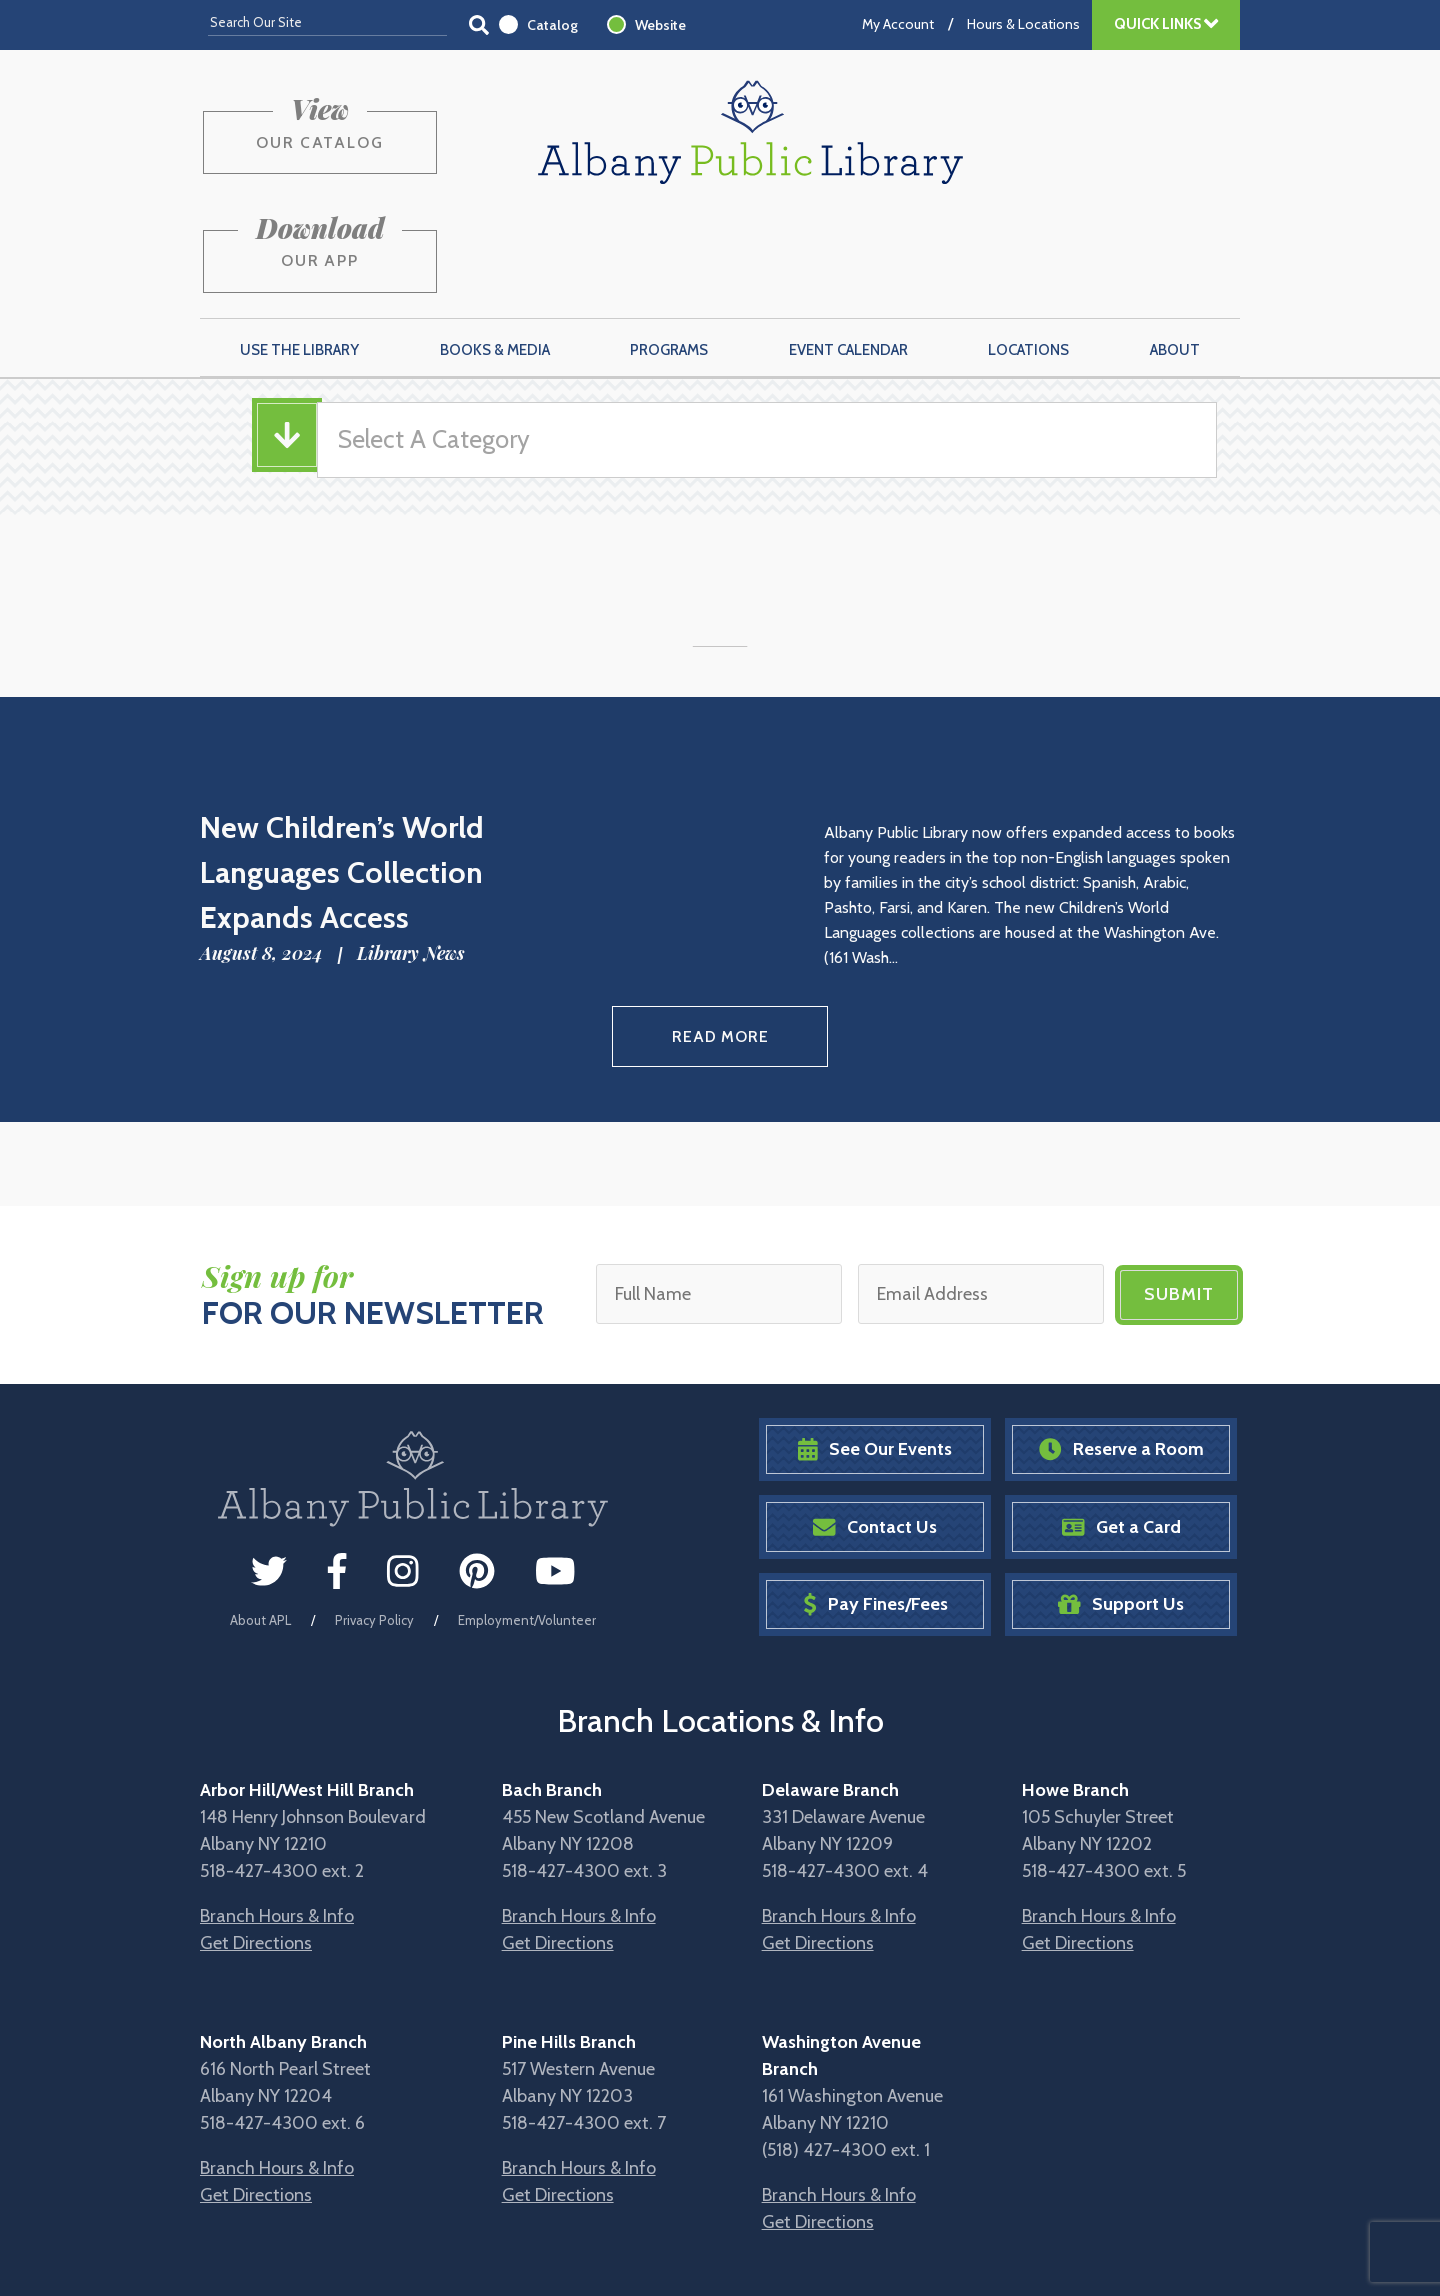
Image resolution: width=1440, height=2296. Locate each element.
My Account (898, 24)
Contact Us (875, 1423)
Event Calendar (848, 251)
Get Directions (256, 1840)
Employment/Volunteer (527, 1516)
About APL (260, 1516)
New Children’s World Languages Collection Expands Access (342, 773)
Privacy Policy (374, 1516)
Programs (669, 251)
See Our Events (875, 1346)
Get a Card (1121, 1423)
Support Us (1121, 1501)
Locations (1028, 251)
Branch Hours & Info (277, 1813)
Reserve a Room (1121, 1346)
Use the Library (299, 251)
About (1175, 251)
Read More (720, 935)
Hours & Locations (1023, 24)
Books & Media (495, 251)
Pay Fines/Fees (875, 1501)
